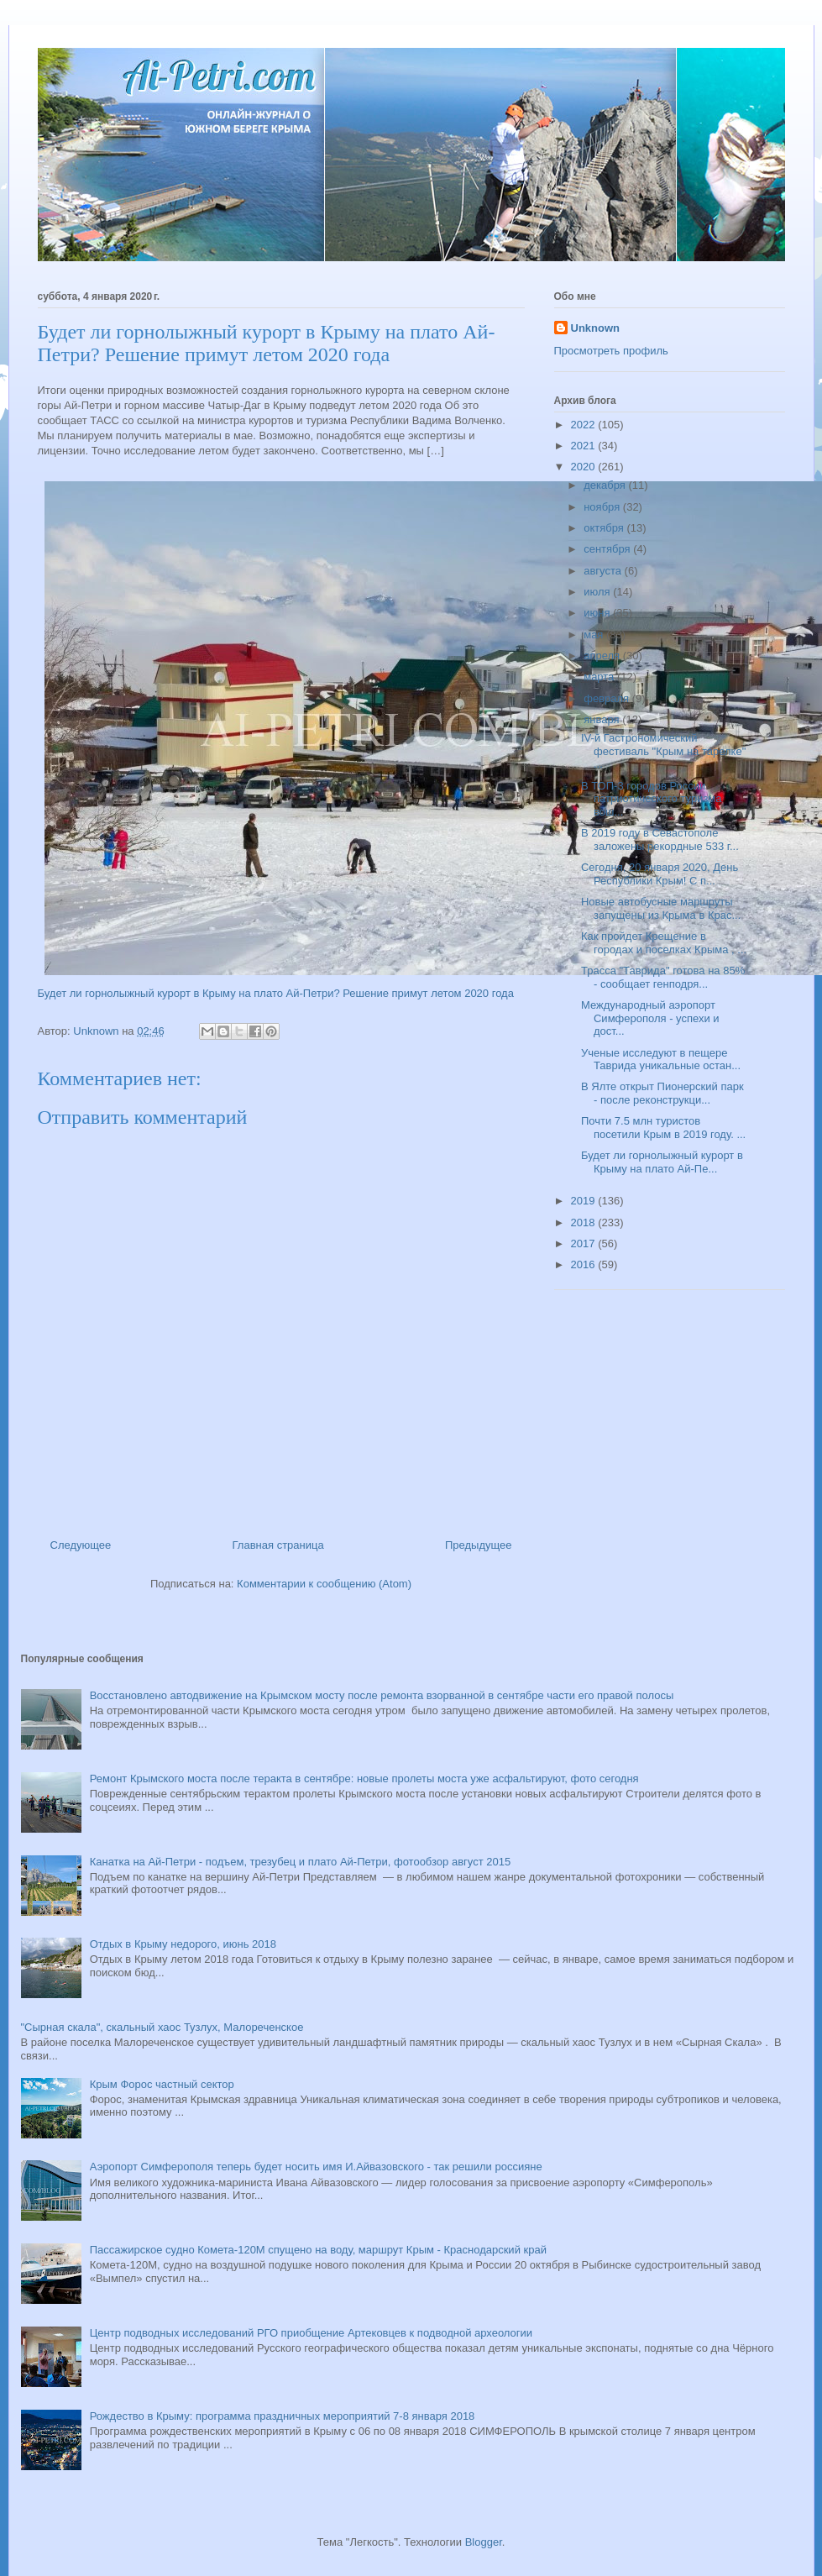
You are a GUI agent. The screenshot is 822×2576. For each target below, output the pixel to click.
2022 (585, 424)
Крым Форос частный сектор (162, 2084)
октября (605, 528)
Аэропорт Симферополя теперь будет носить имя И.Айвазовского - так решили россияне (316, 2166)
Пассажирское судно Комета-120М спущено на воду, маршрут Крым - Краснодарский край (318, 2249)
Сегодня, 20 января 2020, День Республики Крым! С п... (659, 874)
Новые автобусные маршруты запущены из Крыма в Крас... (661, 908)
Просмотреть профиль (611, 350)
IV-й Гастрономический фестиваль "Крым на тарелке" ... (663, 751)
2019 (585, 1200)
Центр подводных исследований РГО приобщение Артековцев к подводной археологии (311, 2333)
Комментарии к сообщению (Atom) (324, 1583)
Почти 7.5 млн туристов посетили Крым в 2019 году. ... (663, 1128)
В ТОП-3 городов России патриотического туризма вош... (651, 798)
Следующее (81, 1545)
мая (595, 634)
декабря (606, 485)
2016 (585, 1264)
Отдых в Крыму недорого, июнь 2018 (183, 1944)
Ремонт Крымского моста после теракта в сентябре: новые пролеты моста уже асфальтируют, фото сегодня (364, 1778)
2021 (585, 445)
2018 (585, 1222)
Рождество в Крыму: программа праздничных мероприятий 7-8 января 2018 (282, 2416)
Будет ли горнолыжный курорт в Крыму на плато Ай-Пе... (662, 1162)
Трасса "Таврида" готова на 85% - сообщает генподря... (663, 977)
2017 (585, 1243)
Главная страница (278, 1545)
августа (604, 570)
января (603, 719)
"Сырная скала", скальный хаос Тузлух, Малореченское (162, 2027)
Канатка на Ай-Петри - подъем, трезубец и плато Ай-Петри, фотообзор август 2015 (300, 1861)
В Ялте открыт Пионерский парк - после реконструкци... (662, 1093)
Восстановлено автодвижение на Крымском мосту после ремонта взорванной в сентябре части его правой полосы (382, 1695)
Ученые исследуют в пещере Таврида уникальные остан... (661, 1060)
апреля (603, 655)
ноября (603, 507)
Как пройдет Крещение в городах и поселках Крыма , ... (663, 943)
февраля (608, 698)
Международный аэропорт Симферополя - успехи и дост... (650, 1018)
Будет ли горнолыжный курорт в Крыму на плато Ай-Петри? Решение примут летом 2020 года (276, 993)
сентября (608, 549)
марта (600, 676)
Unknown (595, 328)
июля (598, 591)
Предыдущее (478, 1545)
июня (598, 612)
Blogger (483, 2542)
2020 (585, 466)
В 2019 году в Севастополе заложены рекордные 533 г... (660, 839)
